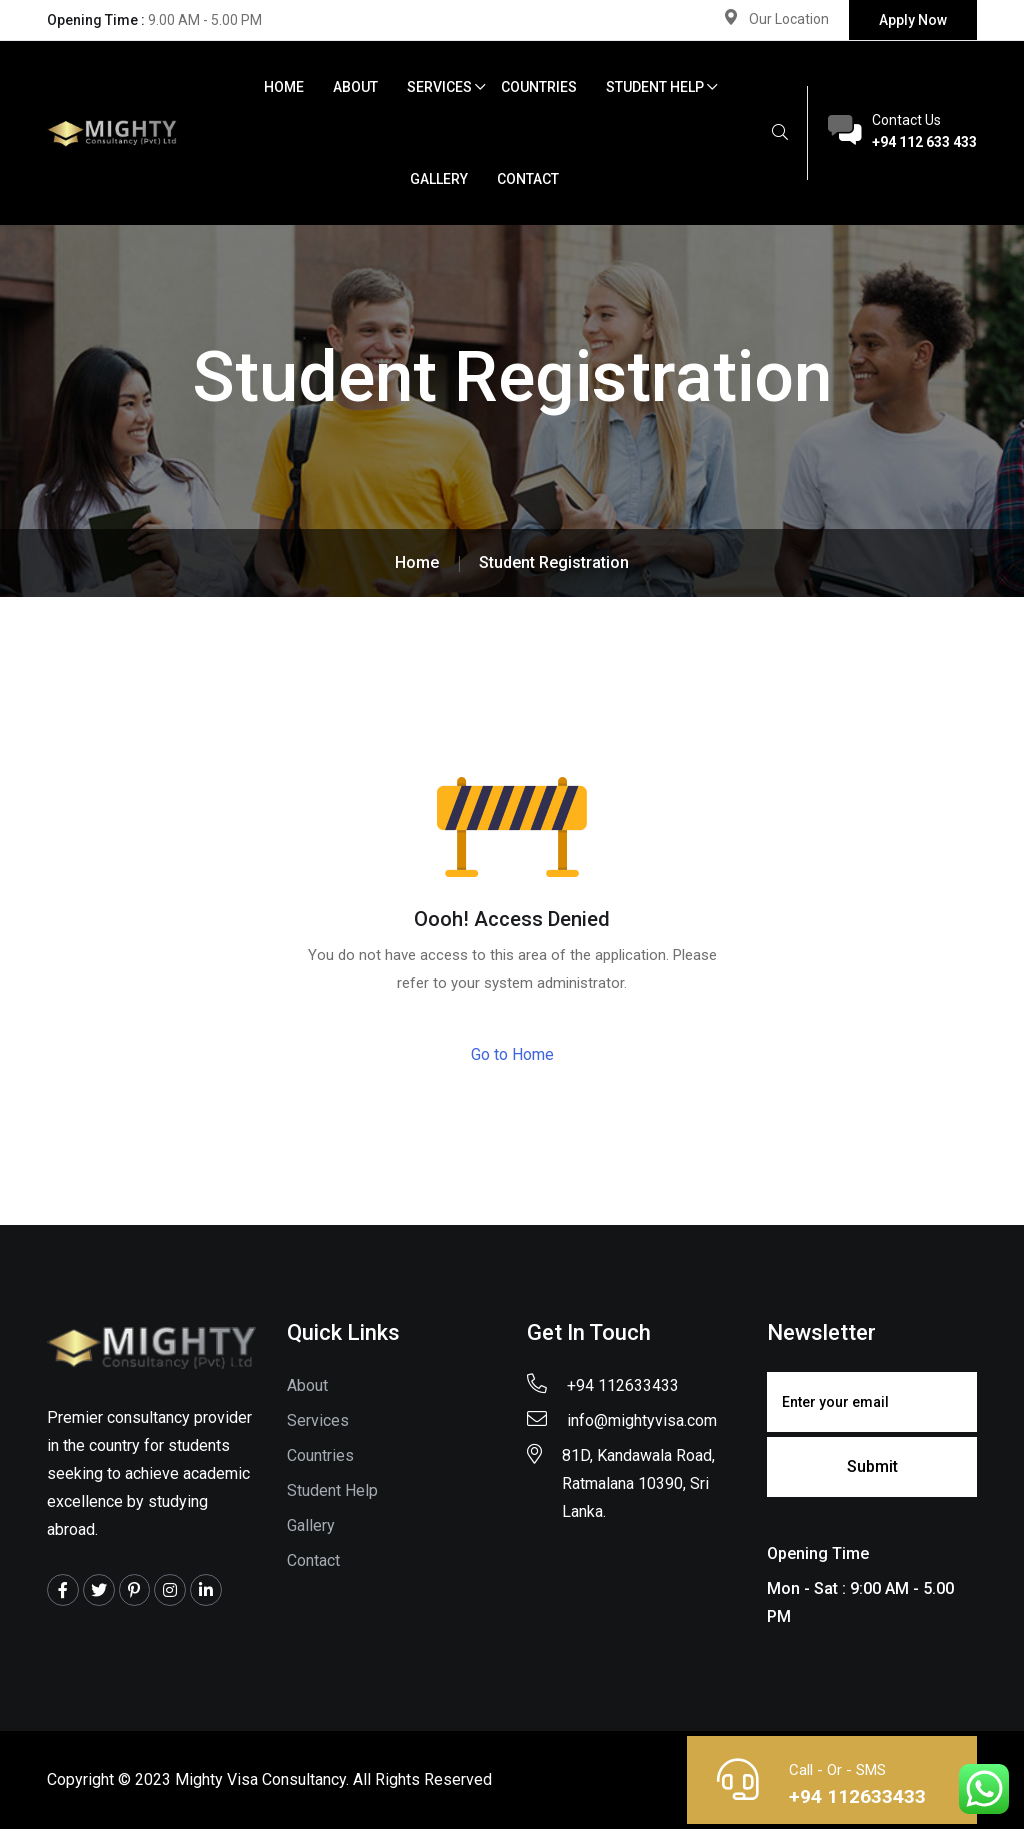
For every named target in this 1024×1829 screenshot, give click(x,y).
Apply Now (913, 20)
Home (284, 87)
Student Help (655, 87)
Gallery (439, 179)
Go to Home (512, 1054)
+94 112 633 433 (924, 142)
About (355, 87)
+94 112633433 (855, 1796)
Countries (539, 87)
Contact (528, 179)
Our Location (789, 19)
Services (439, 87)
